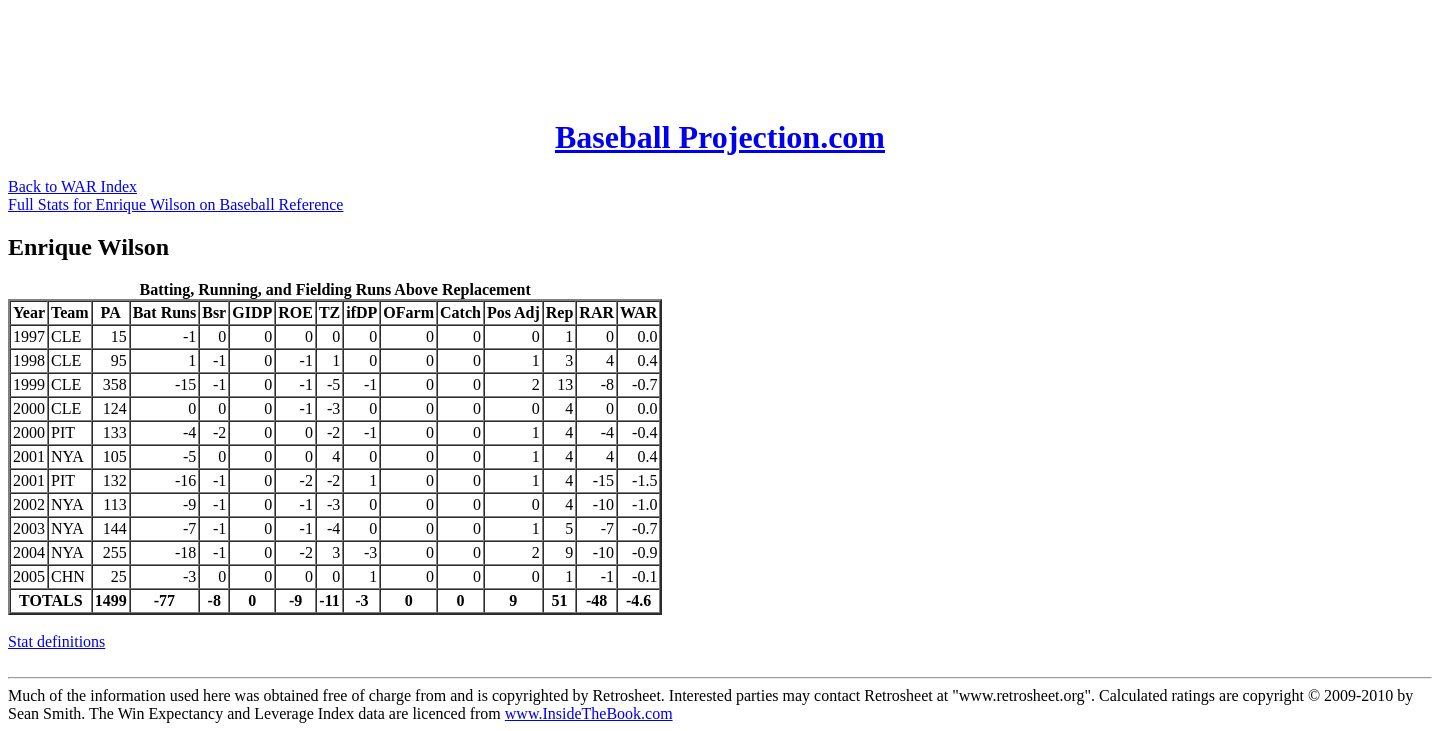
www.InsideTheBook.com (589, 713)
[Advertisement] (372, 53)
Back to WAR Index (72, 186)
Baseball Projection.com (720, 137)
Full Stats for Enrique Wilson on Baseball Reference (175, 204)
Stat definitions (56, 641)
